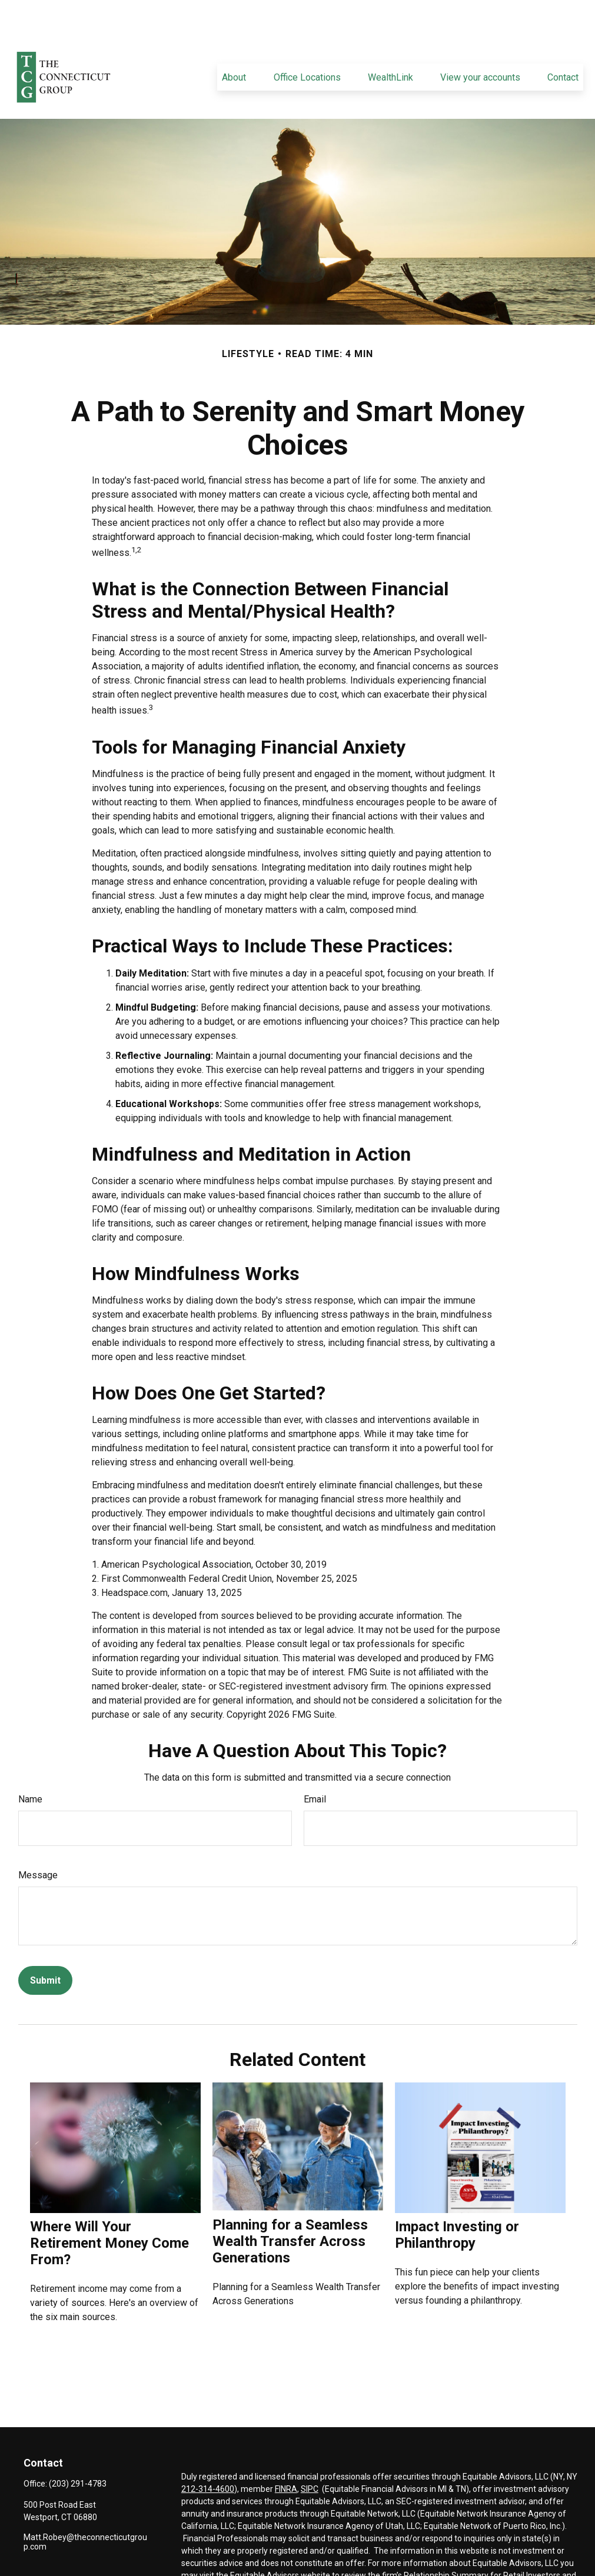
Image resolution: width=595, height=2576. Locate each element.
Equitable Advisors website (280, 2540)
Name (30, 1763)
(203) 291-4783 (78, 2448)
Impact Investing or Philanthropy (457, 2199)
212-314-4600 (207, 2453)
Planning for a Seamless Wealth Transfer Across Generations (290, 2206)
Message (38, 1839)
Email (315, 1763)
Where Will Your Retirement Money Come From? (109, 2207)
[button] (234, 41)
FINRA (286, 2453)
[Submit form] (45, 1945)
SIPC (309, 2453)
